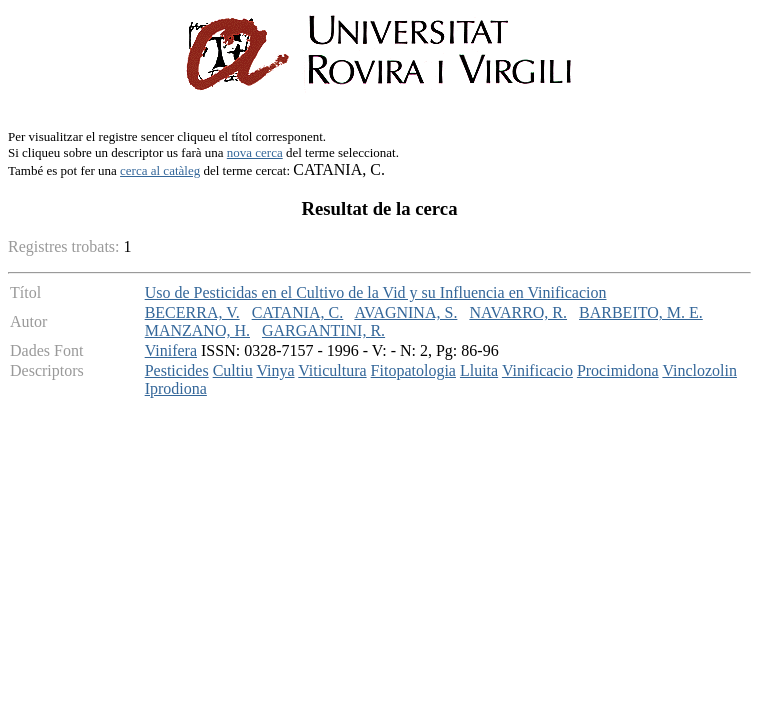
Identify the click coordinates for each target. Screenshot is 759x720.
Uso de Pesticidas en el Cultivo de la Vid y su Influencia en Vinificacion (376, 292)
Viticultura (332, 370)
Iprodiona (176, 388)
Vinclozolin (699, 370)
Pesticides (177, 370)
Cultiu (233, 370)
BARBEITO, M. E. (641, 312)
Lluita (479, 370)
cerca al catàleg (160, 170)
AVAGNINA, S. (405, 312)
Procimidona (618, 370)
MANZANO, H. (197, 330)
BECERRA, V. (192, 312)
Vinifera (171, 350)
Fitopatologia (413, 370)
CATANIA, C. (298, 312)
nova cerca (255, 152)
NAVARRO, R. (518, 312)
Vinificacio (537, 370)
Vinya (275, 370)
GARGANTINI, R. (323, 330)
